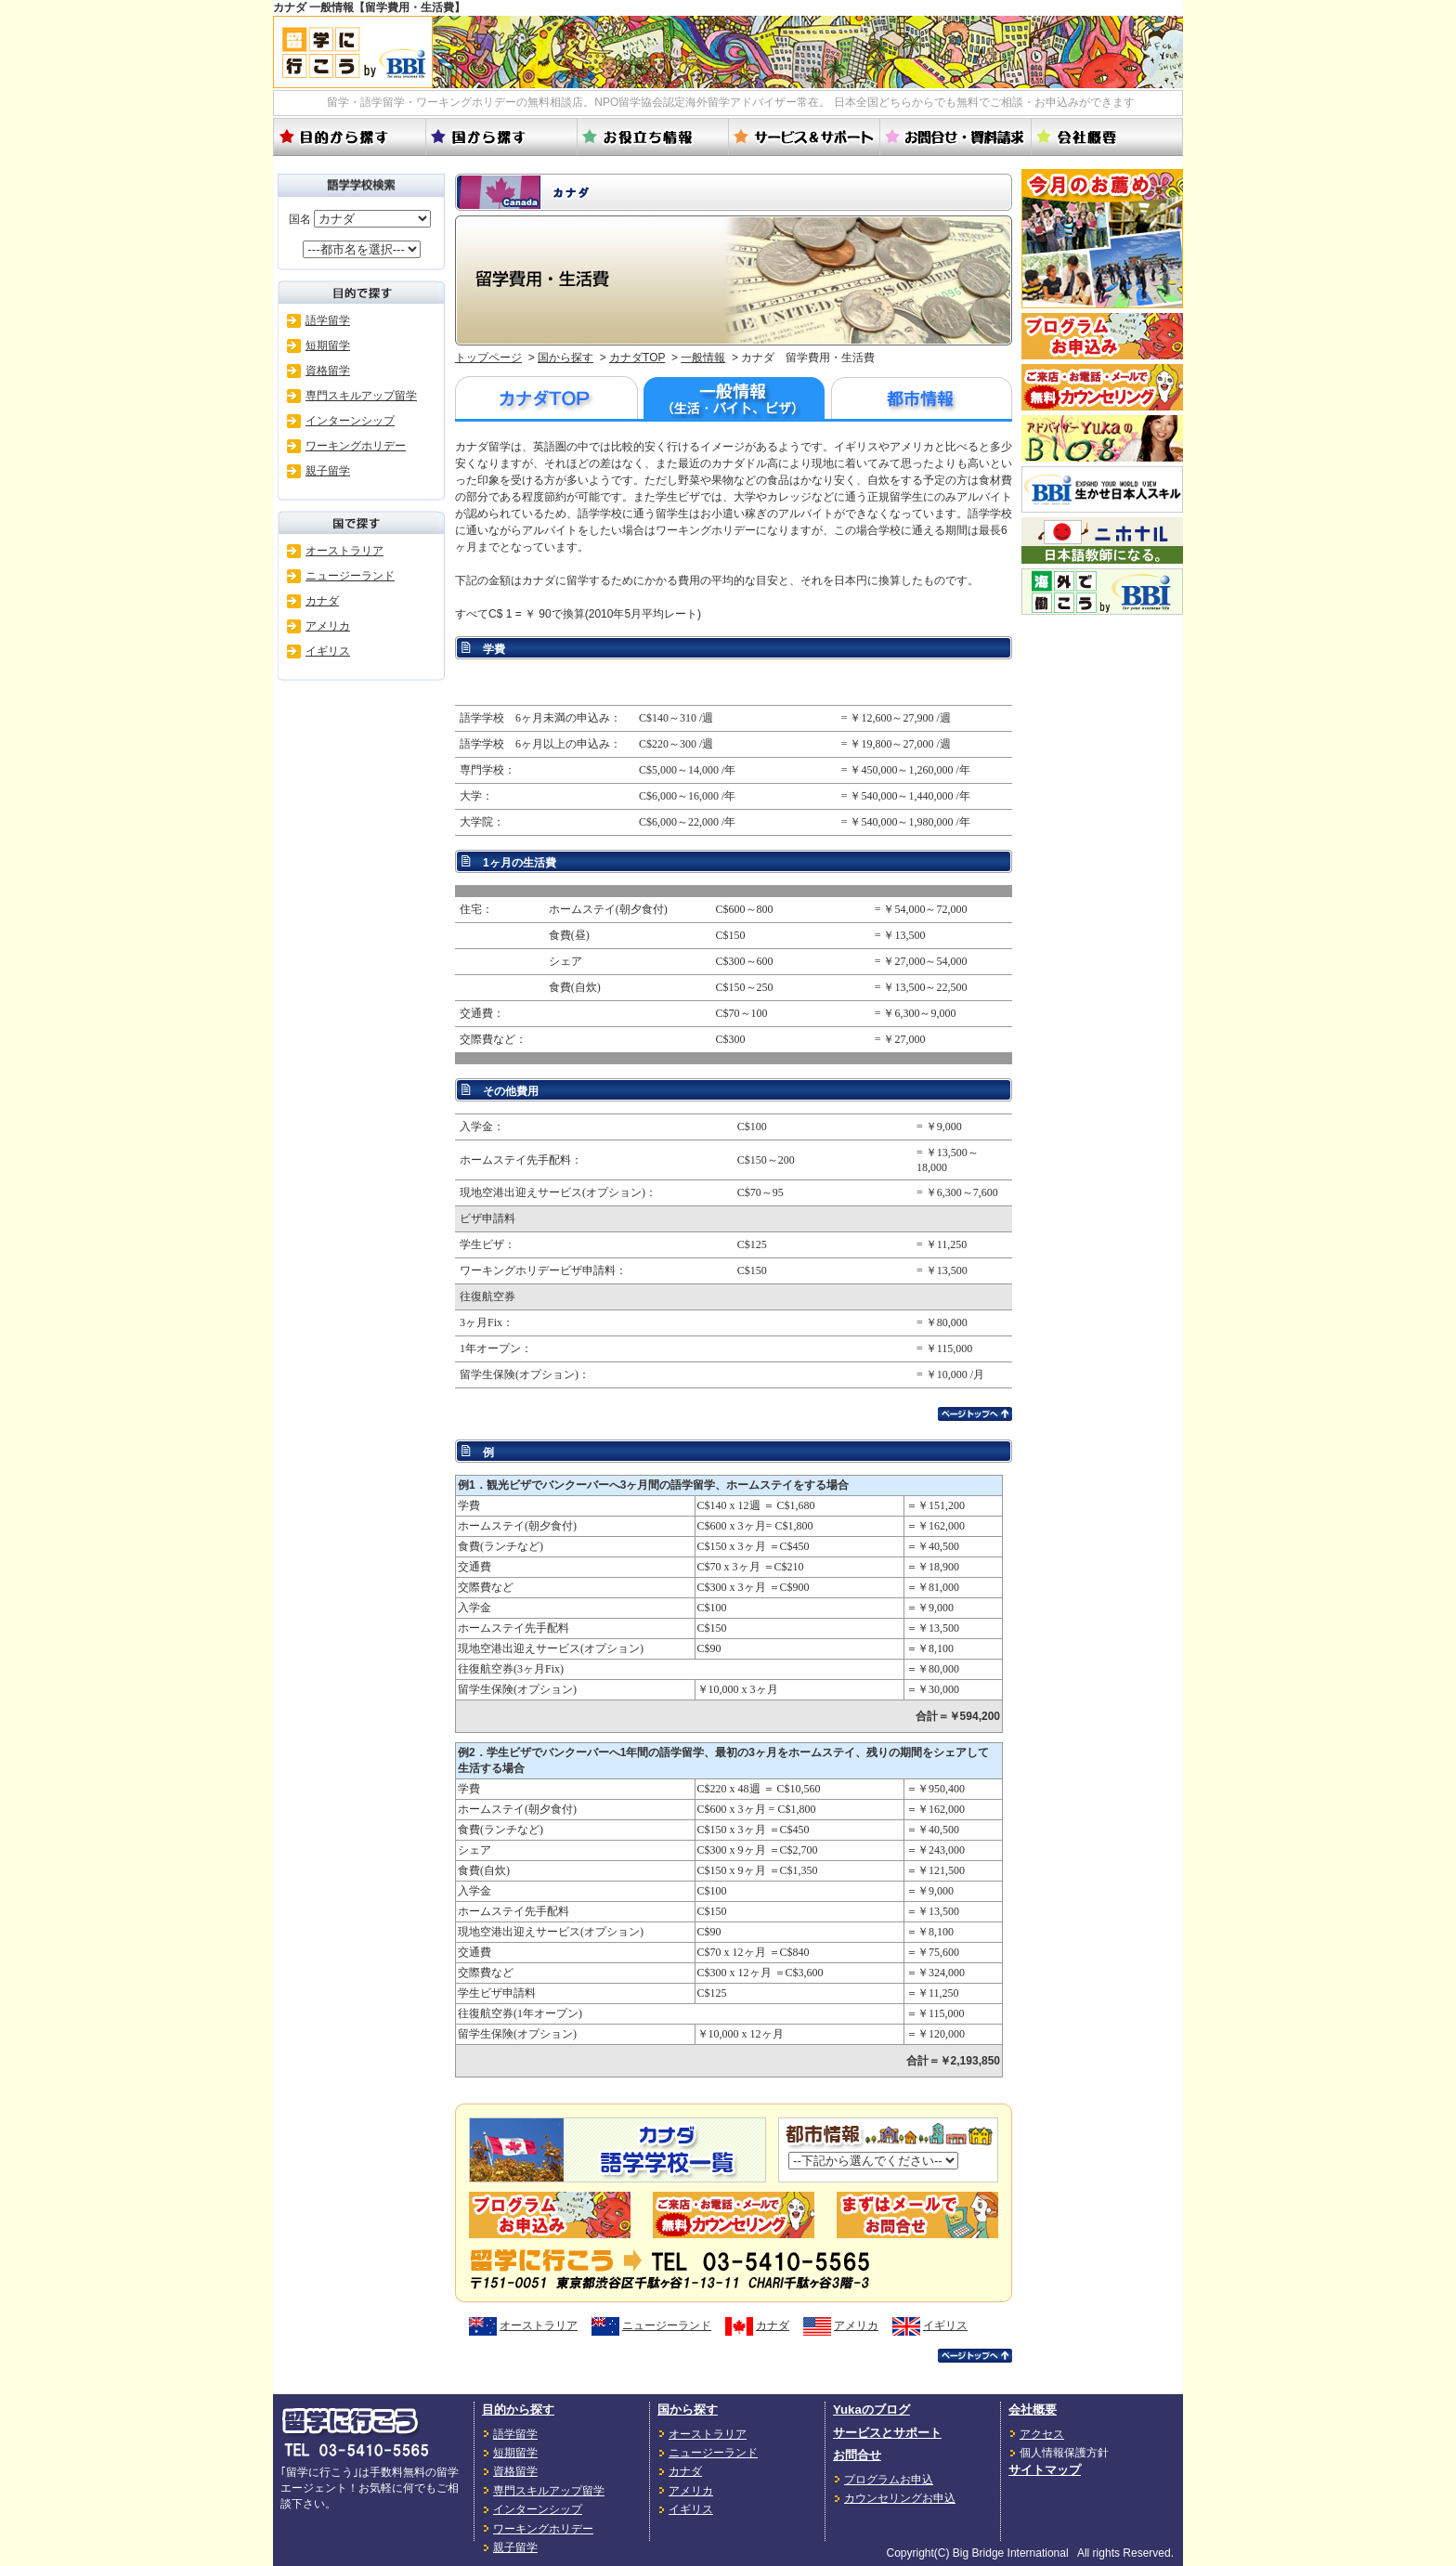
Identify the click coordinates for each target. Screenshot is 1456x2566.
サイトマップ (1044, 2470)
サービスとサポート (887, 2433)
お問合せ (857, 2455)
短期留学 (328, 345)
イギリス (945, 2325)
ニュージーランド (666, 2325)
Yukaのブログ (871, 2409)
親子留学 (328, 470)
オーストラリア (539, 2325)
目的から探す (518, 2409)
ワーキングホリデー (356, 445)
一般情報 (703, 357)
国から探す (565, 357)
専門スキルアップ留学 (361, 395)
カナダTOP (637, 357)
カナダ (772, 2325)
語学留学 (328, 320)
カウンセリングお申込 (900, 2498)
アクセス (1042, 2434)
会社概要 (1032, 2409)
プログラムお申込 (888, 2479)
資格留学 (328, 370)
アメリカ (856, 2325)
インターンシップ (350, 420)
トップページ (488, 357)
